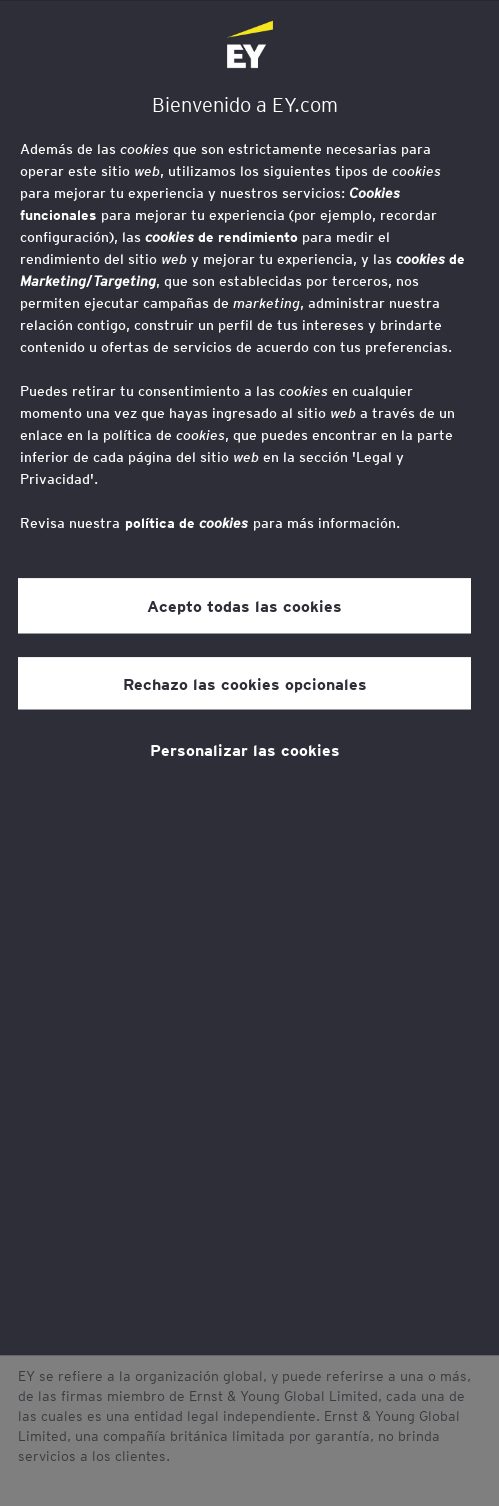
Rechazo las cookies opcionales (245, 683)
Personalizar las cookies (245, 749)
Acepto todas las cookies (244, 605)
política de (186, 523)
